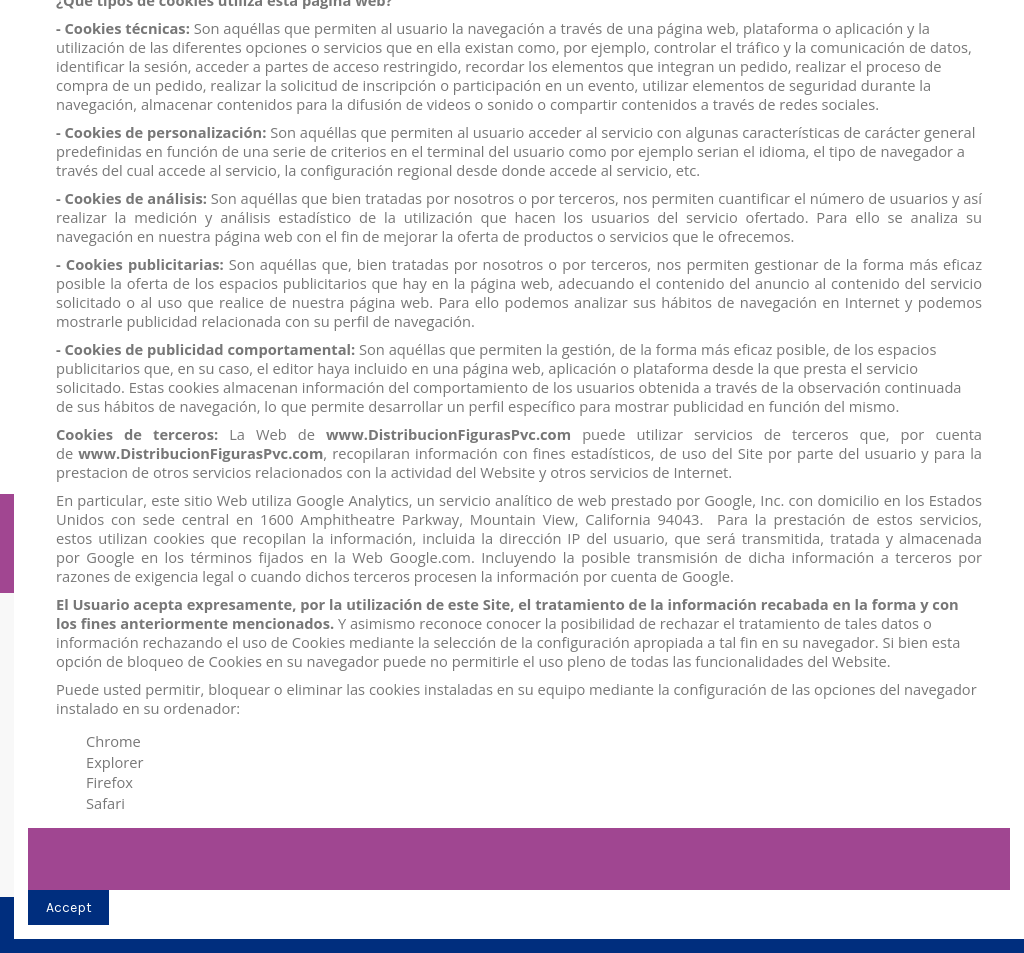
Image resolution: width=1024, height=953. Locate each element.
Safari (105, 803)
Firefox (109, 782)
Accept (69, 907)
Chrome (113, 741)
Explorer (115, 762)
